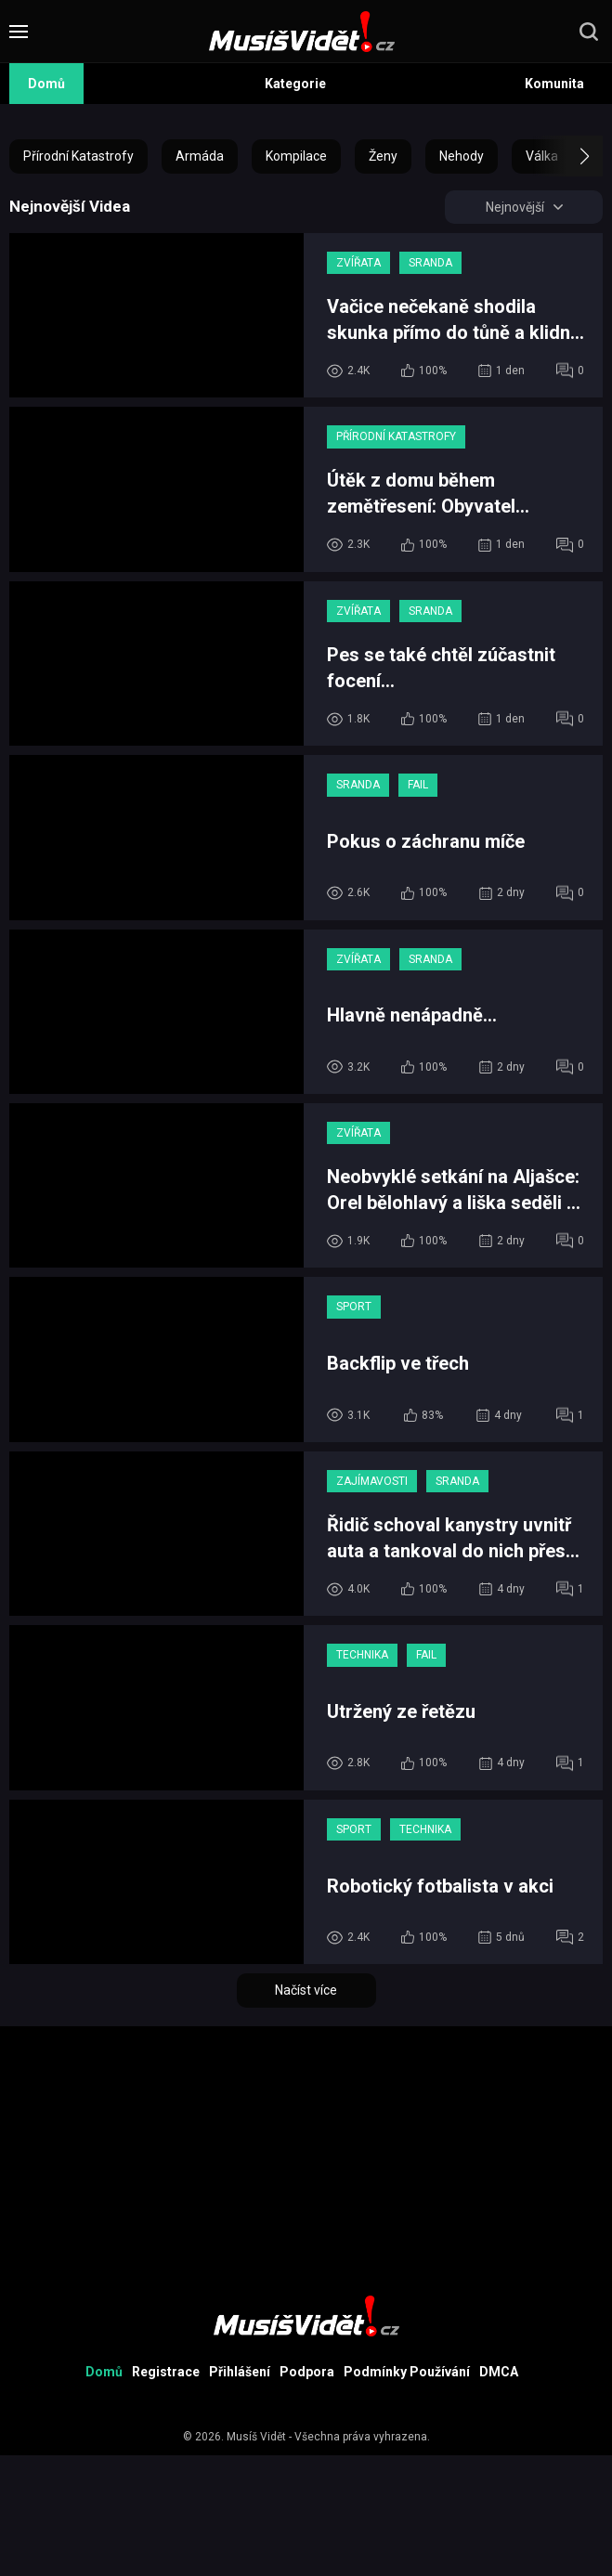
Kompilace (296, 156)
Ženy (383, 156)
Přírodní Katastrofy (78, 156)
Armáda (200, 156)
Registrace (166, 2371)
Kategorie (295, 83)
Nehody (461, 156)
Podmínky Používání (407, 2371)
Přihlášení (239, 2371)
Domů (46, 83)
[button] (568, 156)
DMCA (498, 2371)
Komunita (554, 83)
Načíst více (306, 1990)
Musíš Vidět (256, 2436)
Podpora (307, 2371)
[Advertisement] (306, 2156)
